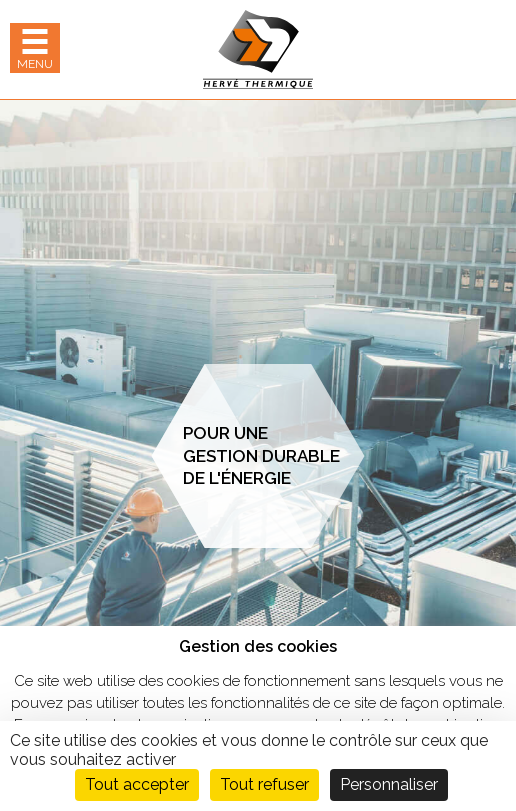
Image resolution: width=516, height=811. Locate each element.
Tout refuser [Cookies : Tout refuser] (264, 784)
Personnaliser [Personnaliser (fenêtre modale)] (389, 784)
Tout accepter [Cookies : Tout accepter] (137, 784)
